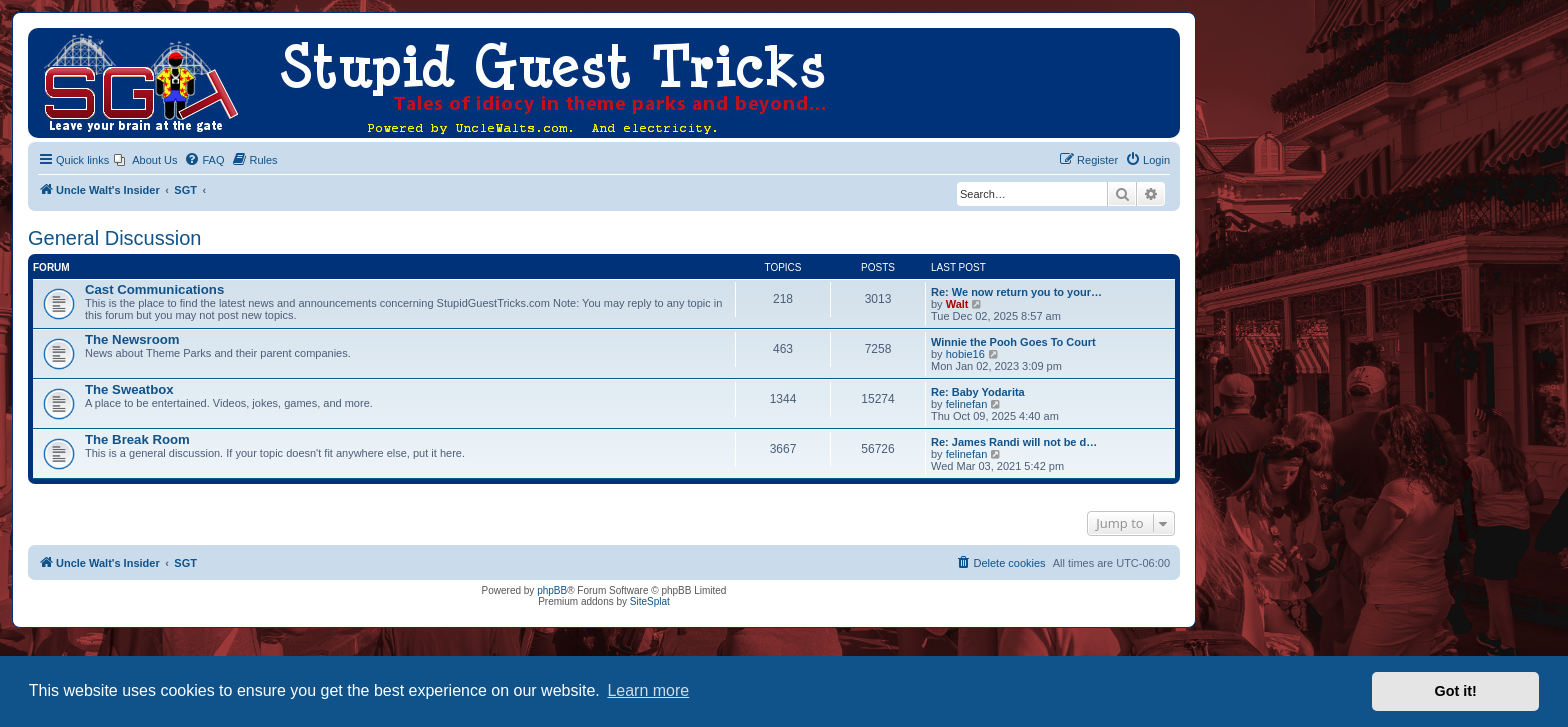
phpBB (552, 590)
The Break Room (137, 439)
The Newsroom (132, 339)
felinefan (967, 404)
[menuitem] (145, 160)
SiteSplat (650, 601)
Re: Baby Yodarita (978, 392)
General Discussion (114, 238)
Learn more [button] (648, 690)
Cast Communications (154, 289)
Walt (957, 304)
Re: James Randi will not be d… (1014, 442)
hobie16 (965, 354)
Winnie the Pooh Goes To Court (1013, 342)
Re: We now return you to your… (1016, 292)
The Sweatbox (129, 389)
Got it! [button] (1456, 691)
